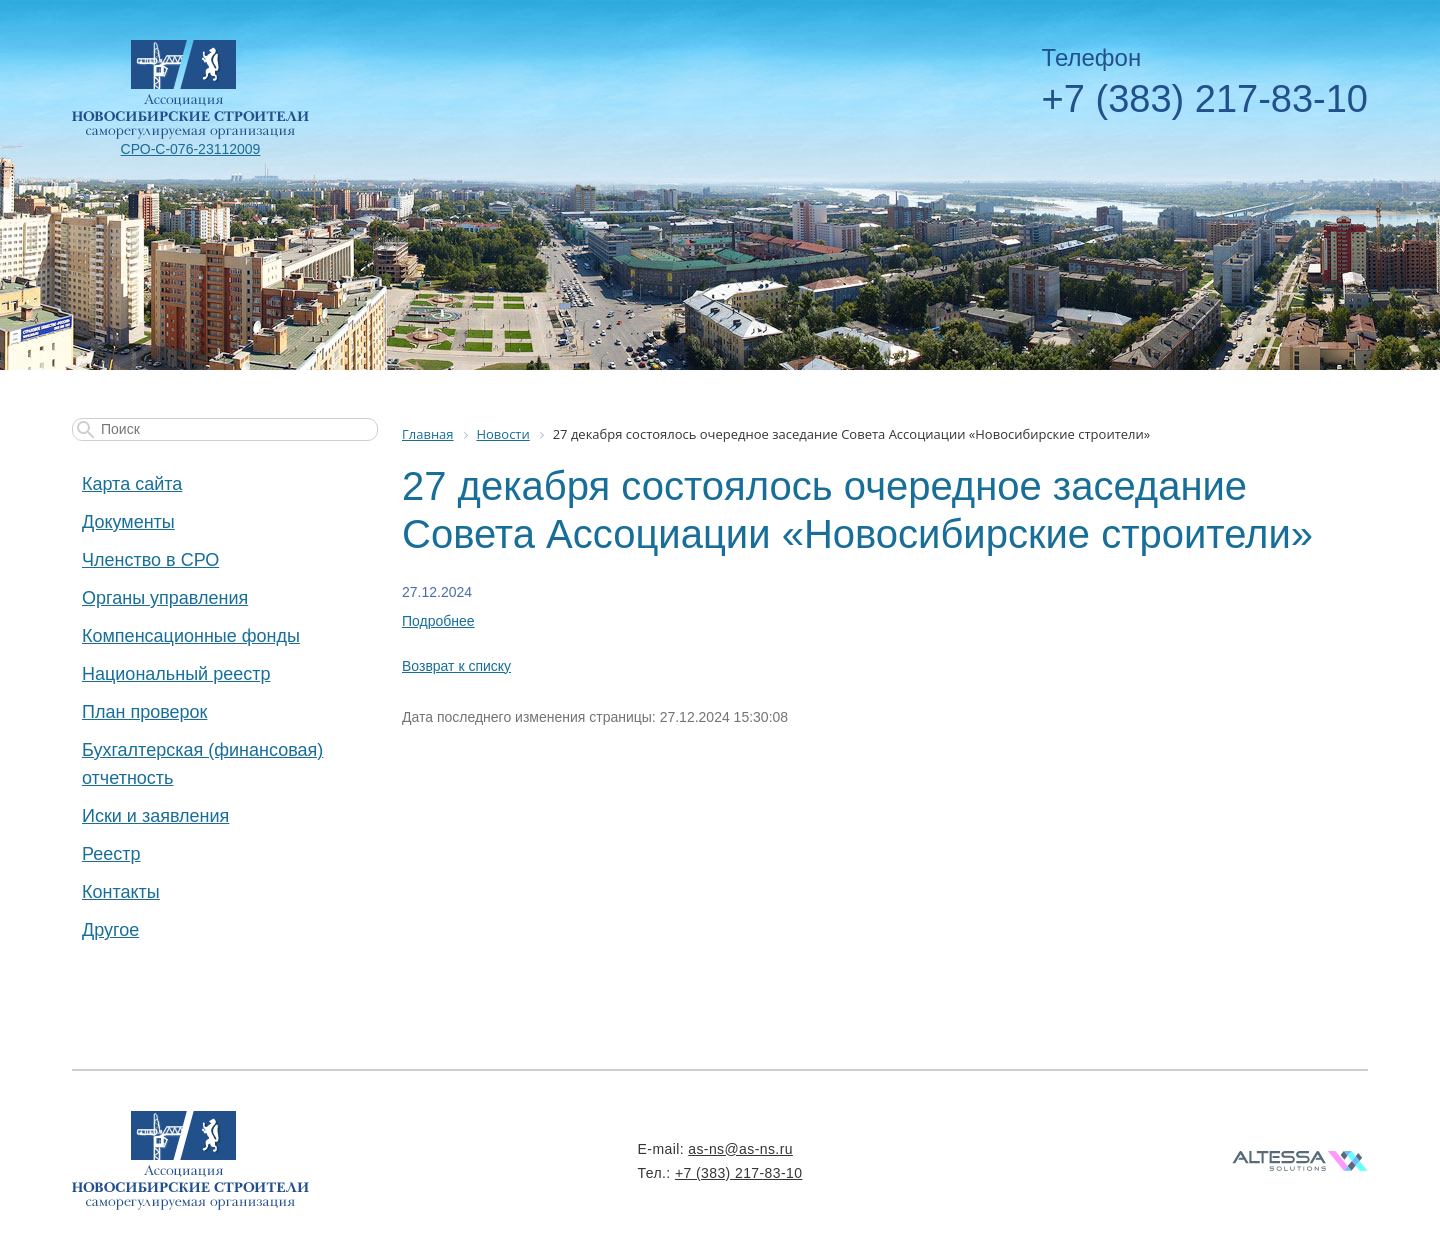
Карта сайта (132, 484)
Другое (110, 930)
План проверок (144, 712)
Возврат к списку (456, 666)
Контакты (121, 892)
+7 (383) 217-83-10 (1205, 99)
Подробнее (438, 621)
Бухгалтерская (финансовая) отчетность (202, 764)
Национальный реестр (176, 674)
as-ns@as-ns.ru (740, 1149)
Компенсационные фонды (191, 636)
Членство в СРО (150, 560)
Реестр (111, 854)
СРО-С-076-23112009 (191, 149)
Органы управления (165, 598)
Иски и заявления (155, 816)
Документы (128, 522)
